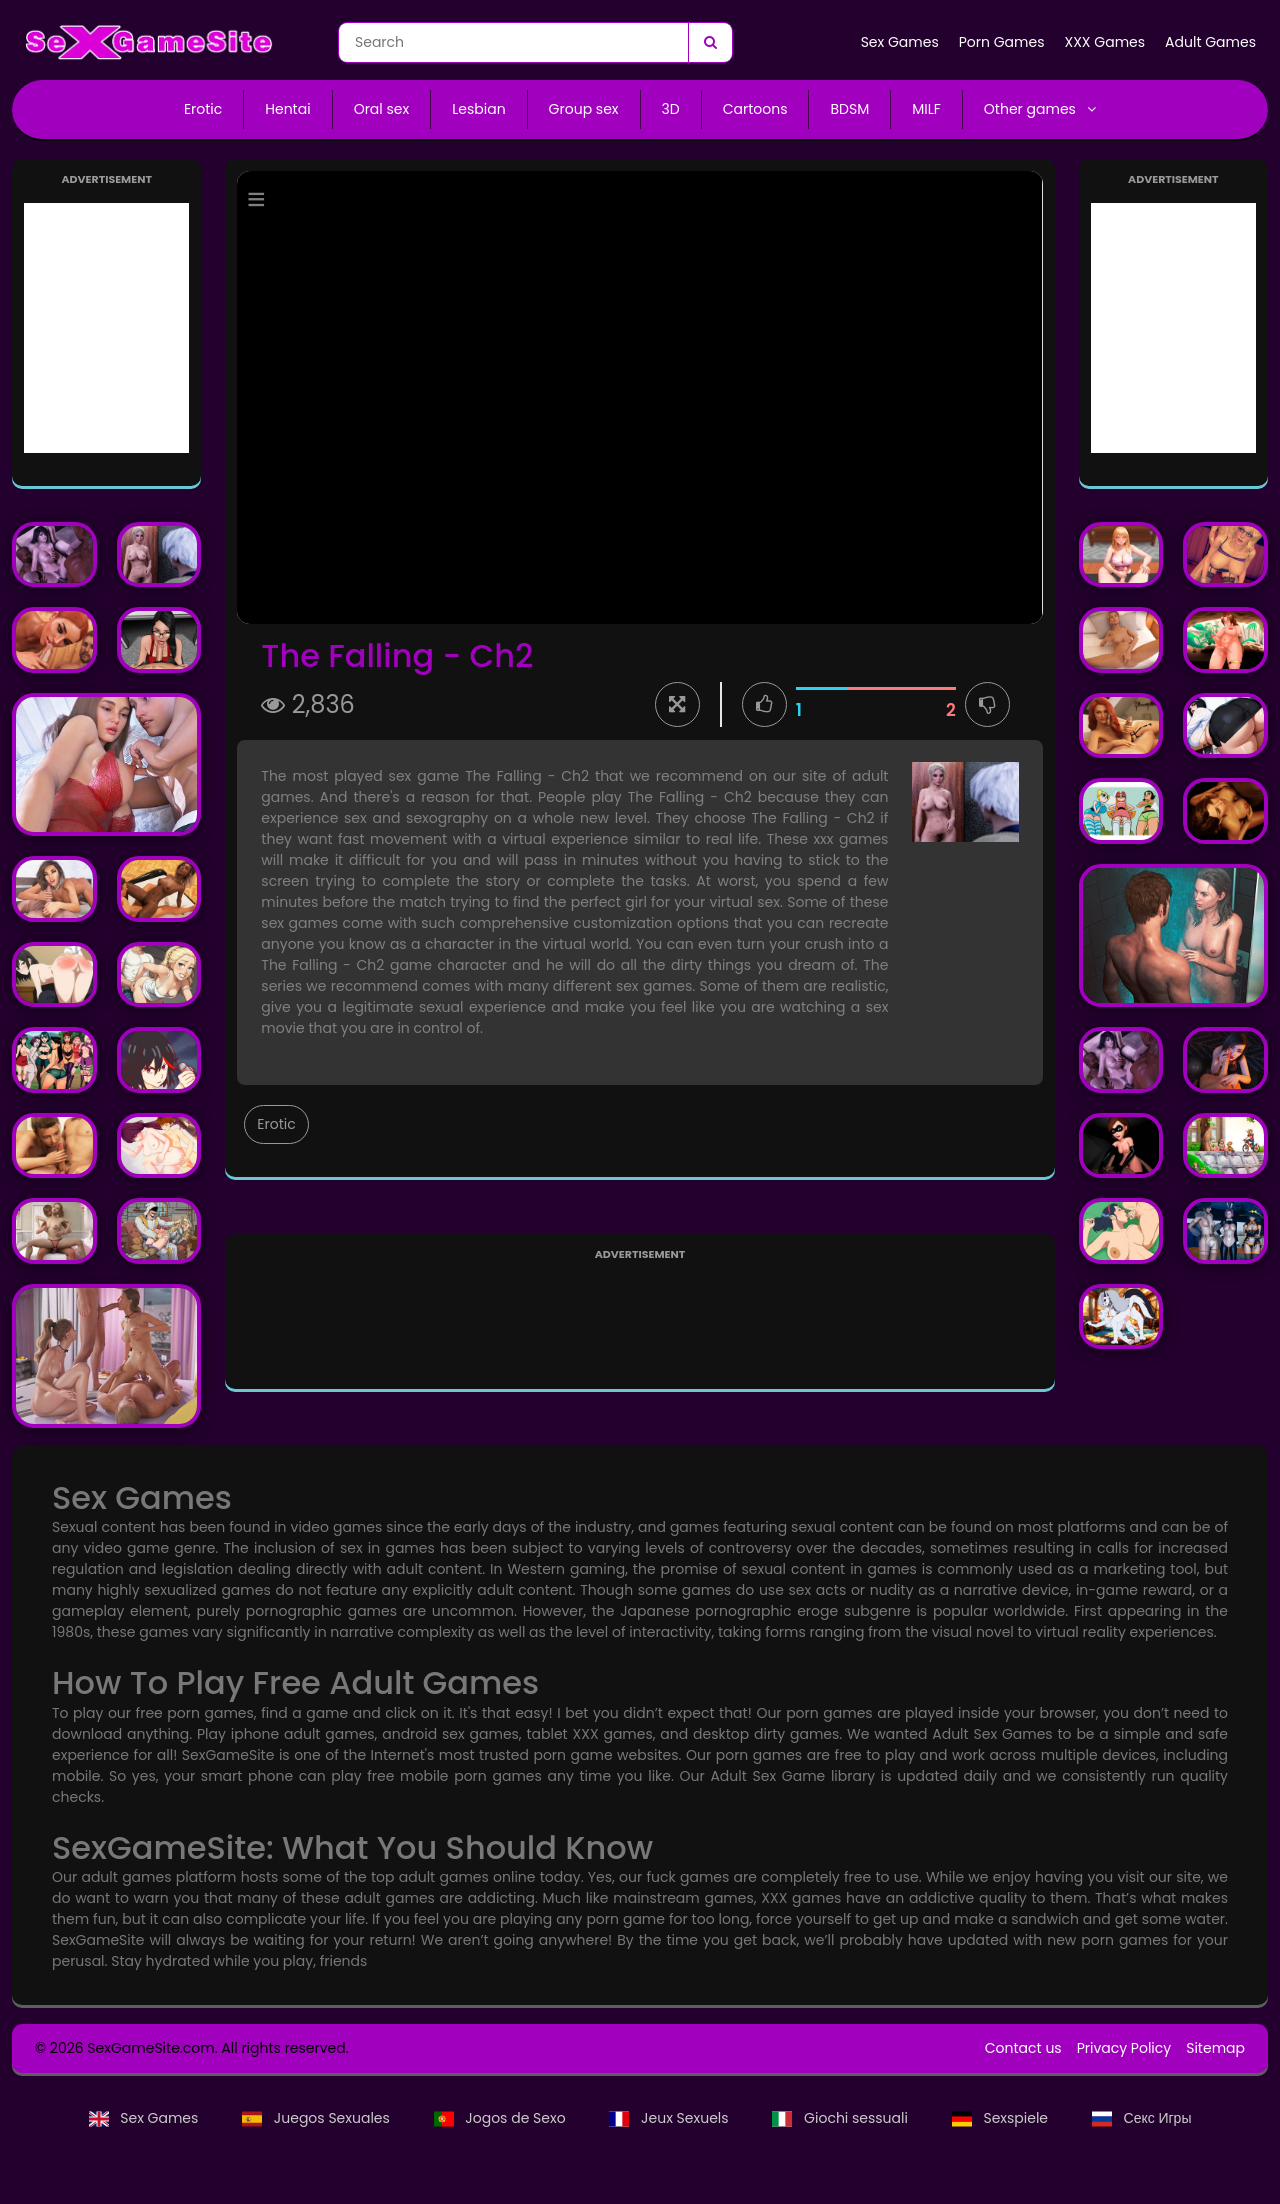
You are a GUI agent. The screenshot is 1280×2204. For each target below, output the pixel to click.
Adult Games (1210, 42)
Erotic (203, 109)
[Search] (710, 42)
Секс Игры (1142, 2118)
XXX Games (1104, 42)
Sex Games (900, 42)
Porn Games (1002, 42)
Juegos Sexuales (317, 2118)
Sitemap (1215, 2048)
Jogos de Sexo (502, 2118)
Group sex (584, 109)
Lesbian (478, 109)
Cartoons (755, 109)
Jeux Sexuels (670, 2118)
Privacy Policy (1124, 2048)
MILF (926, 109)
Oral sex (382, 109)
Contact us (1023, 2048)
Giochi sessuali (841, 2118)
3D (671, 109)
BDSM (849, 109)
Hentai (287, 109)
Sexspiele (1002, 2118)
